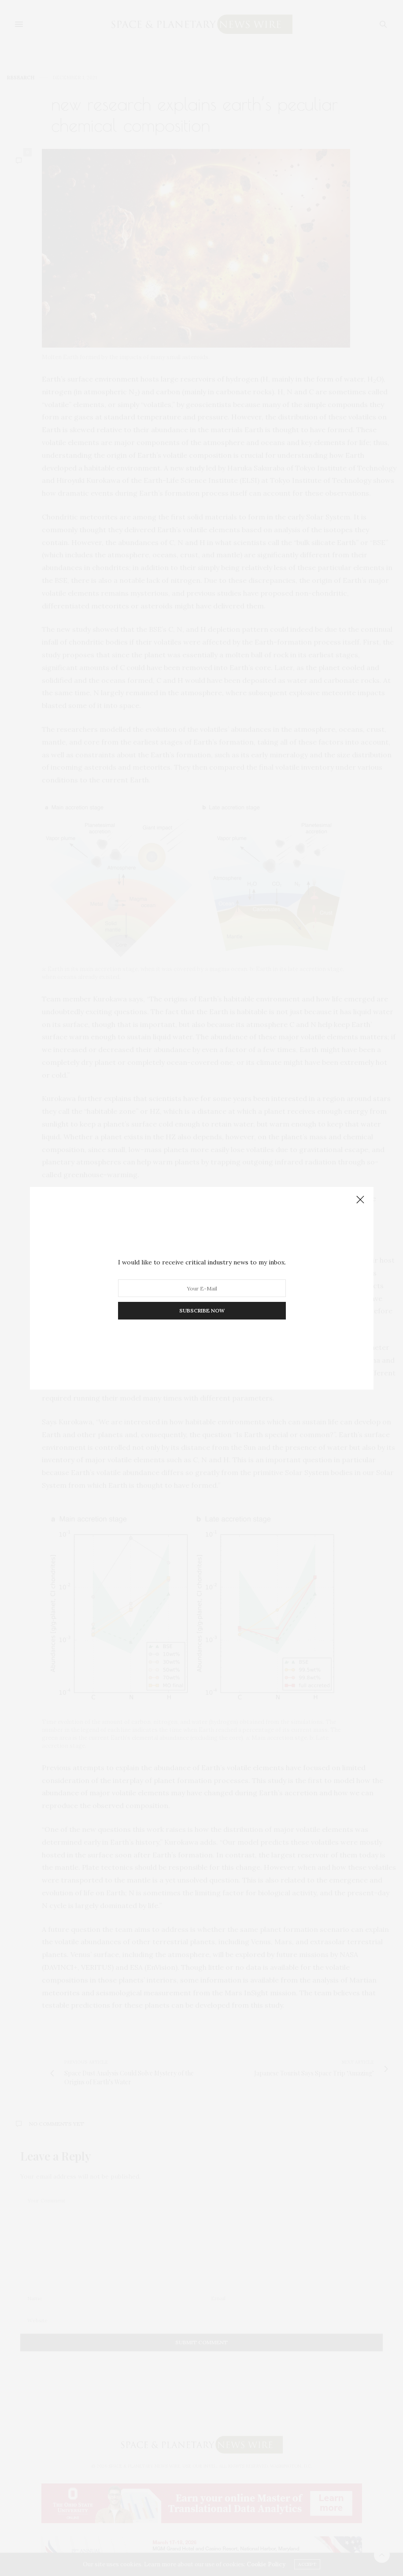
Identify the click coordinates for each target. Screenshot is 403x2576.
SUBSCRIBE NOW (201, 1310)
